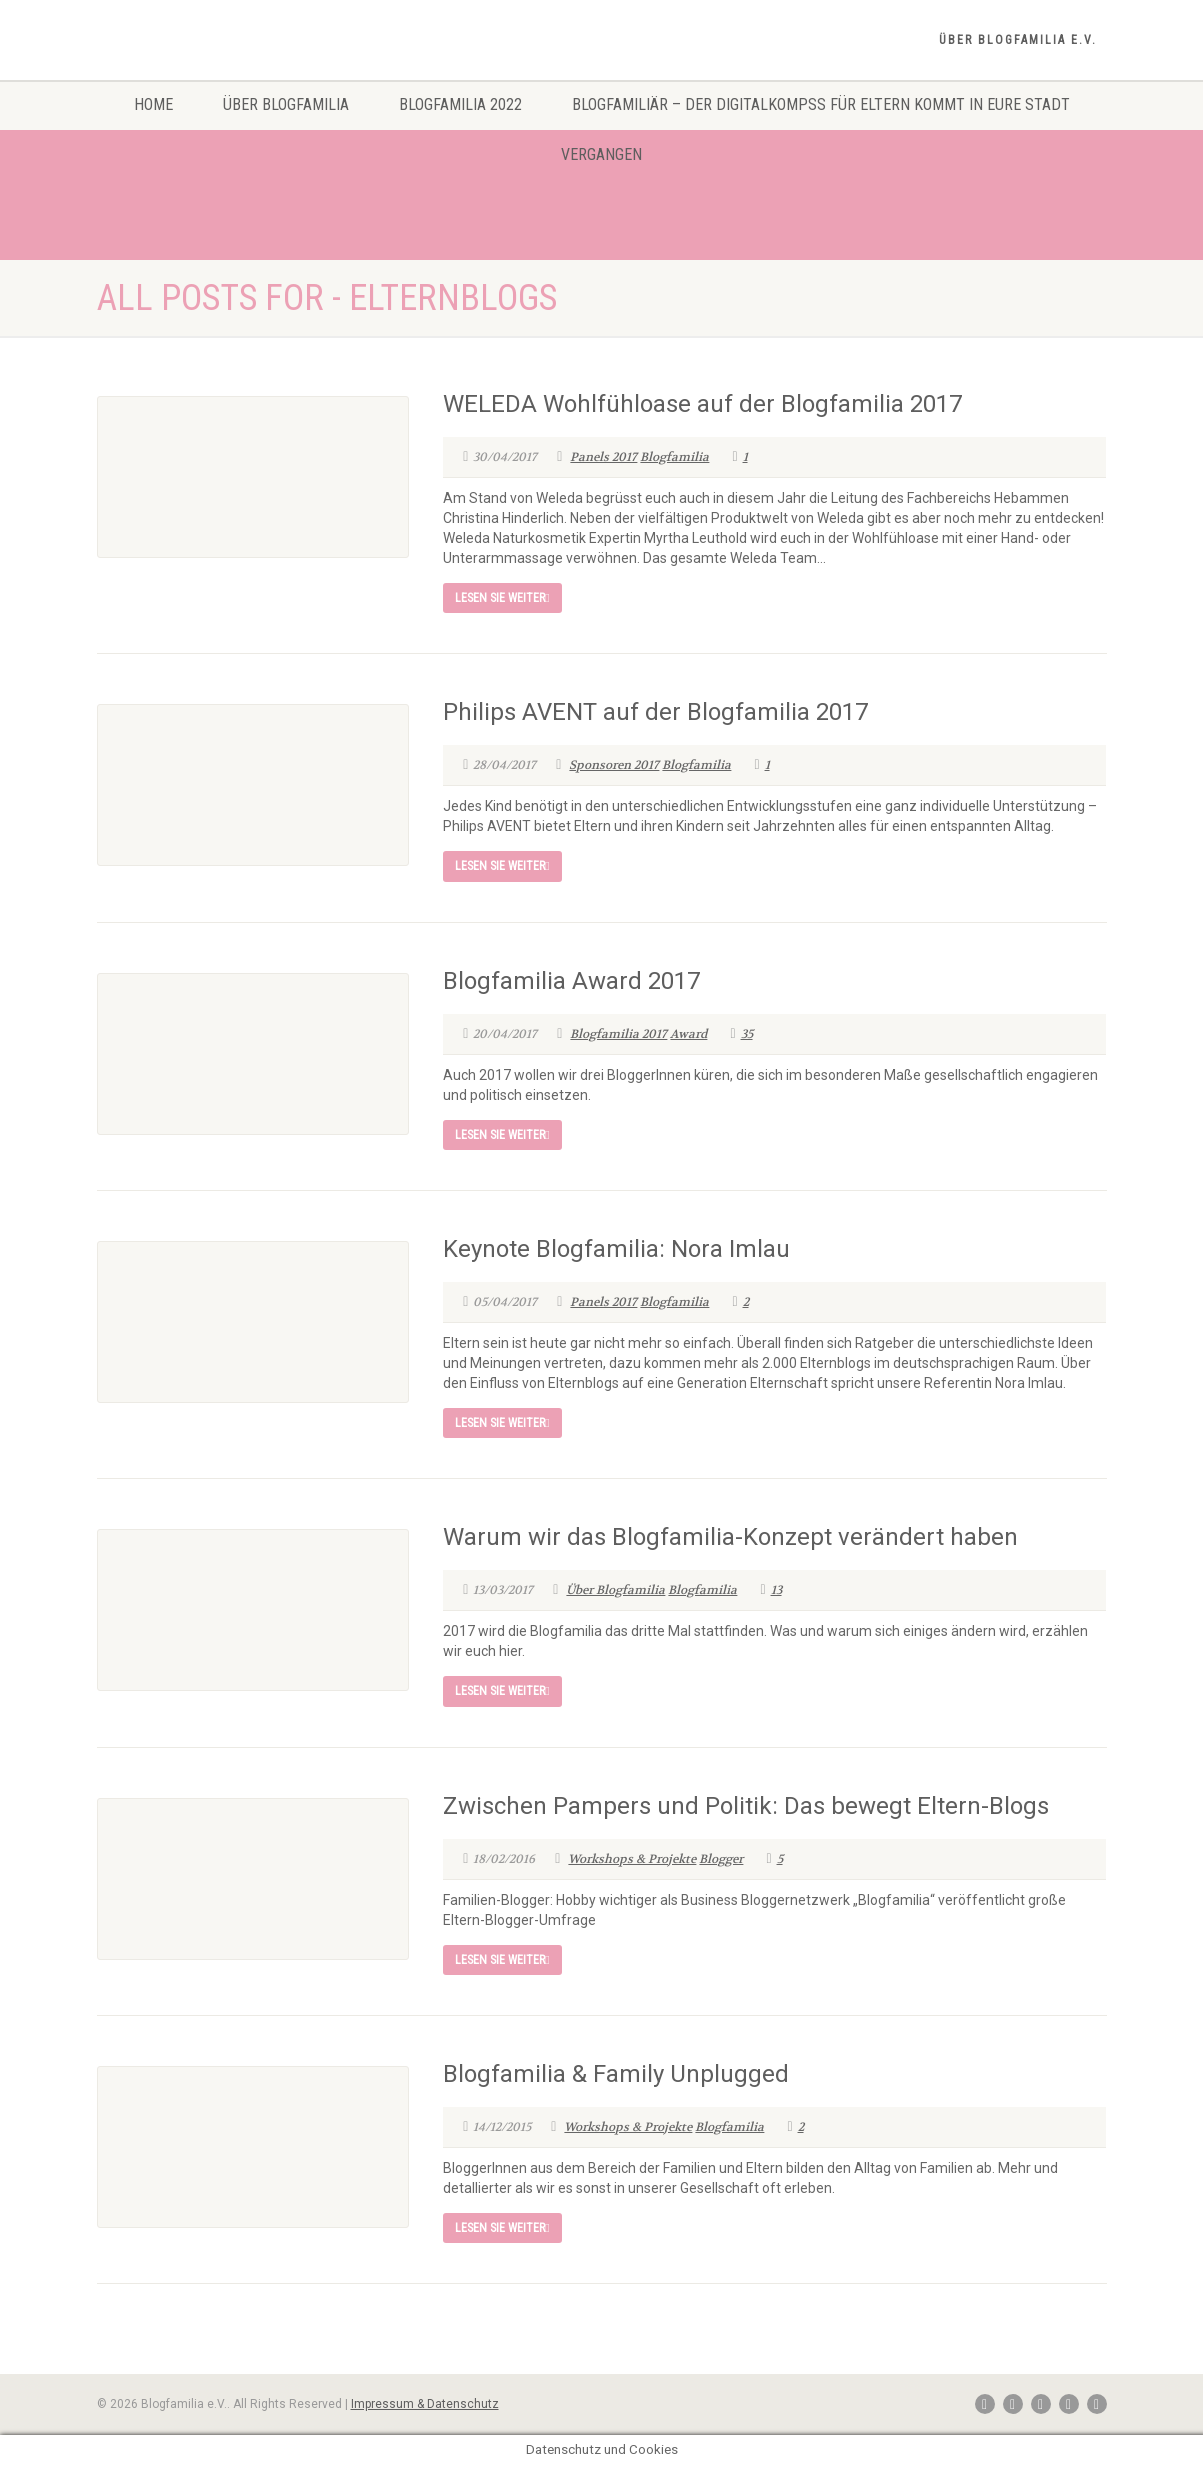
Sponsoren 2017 (614, 765)
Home (153, 104)
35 (741, 1034)
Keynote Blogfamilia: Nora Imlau (616, 1249)
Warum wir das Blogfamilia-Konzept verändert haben (730, 1537)
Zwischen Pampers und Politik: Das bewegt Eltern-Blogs (746, 1806)
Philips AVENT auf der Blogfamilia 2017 (655, 712)
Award (688, 1034)
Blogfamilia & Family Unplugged (616, 2074)
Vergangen (601, 154)
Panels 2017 (603, 457)
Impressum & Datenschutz (425, 2404)
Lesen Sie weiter (502, 598)
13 (770, 1590)
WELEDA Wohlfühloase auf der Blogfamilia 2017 (702, 404)
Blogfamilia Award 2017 (571, 981)
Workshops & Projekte (632, 1859)
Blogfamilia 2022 (460, 104)
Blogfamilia (674, 457)
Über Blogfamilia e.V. (1018, 40)
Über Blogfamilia (286, 104)
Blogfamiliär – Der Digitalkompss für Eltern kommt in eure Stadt (821, 104)
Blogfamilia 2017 (618, 1034)
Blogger (721, 1859)
